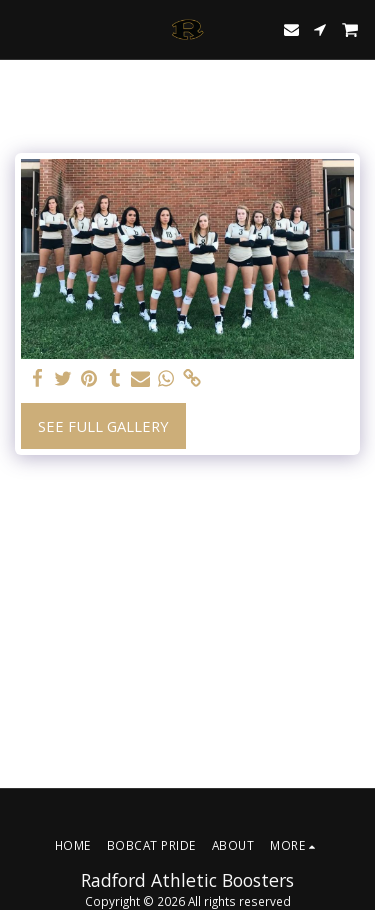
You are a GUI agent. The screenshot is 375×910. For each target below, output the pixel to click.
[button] (22, 28)
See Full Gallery (103, 426)
